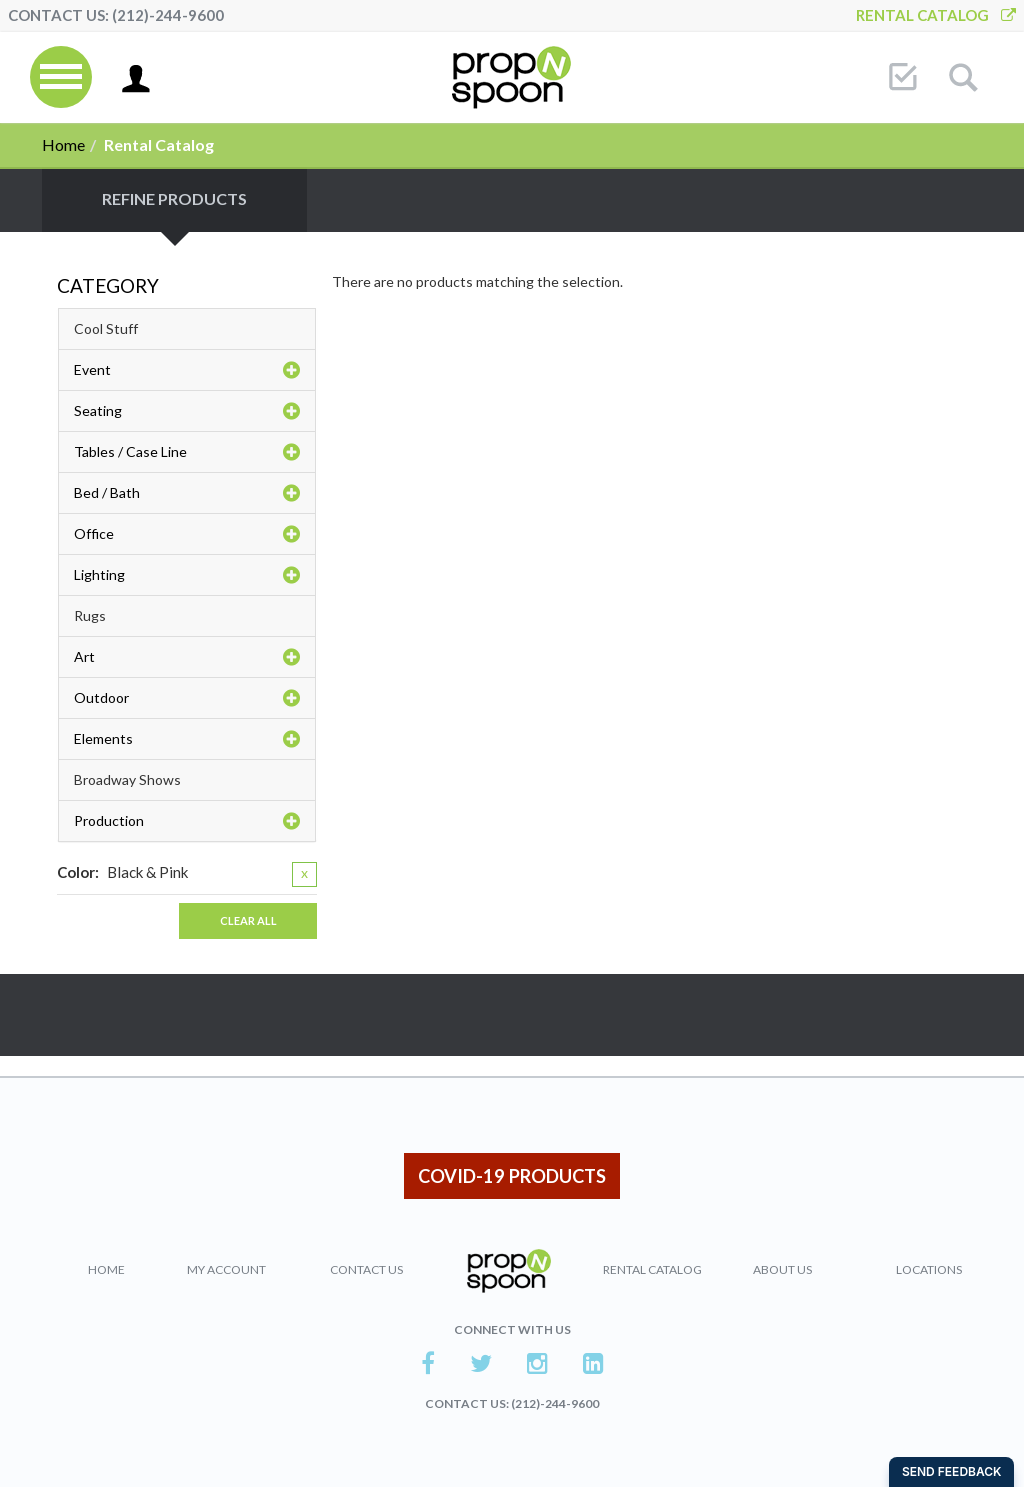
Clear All (248, 920)
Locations (929, 1269)
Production (187, 821)
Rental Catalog (936, 15)
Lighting (187, 575)
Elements (187, 739)
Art (187, 657)
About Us (782, 1269)
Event (187, 370)
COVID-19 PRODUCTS (512, 1176)
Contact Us (366, 1269)
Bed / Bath (187, 493)
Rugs (90, 615)
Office (187, 534)
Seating (187, 411)
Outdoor (187, 698)
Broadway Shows (127, 779)
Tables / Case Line (187, 452)
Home (63, 144)
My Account (226, 1269)
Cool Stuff (106, 328)
